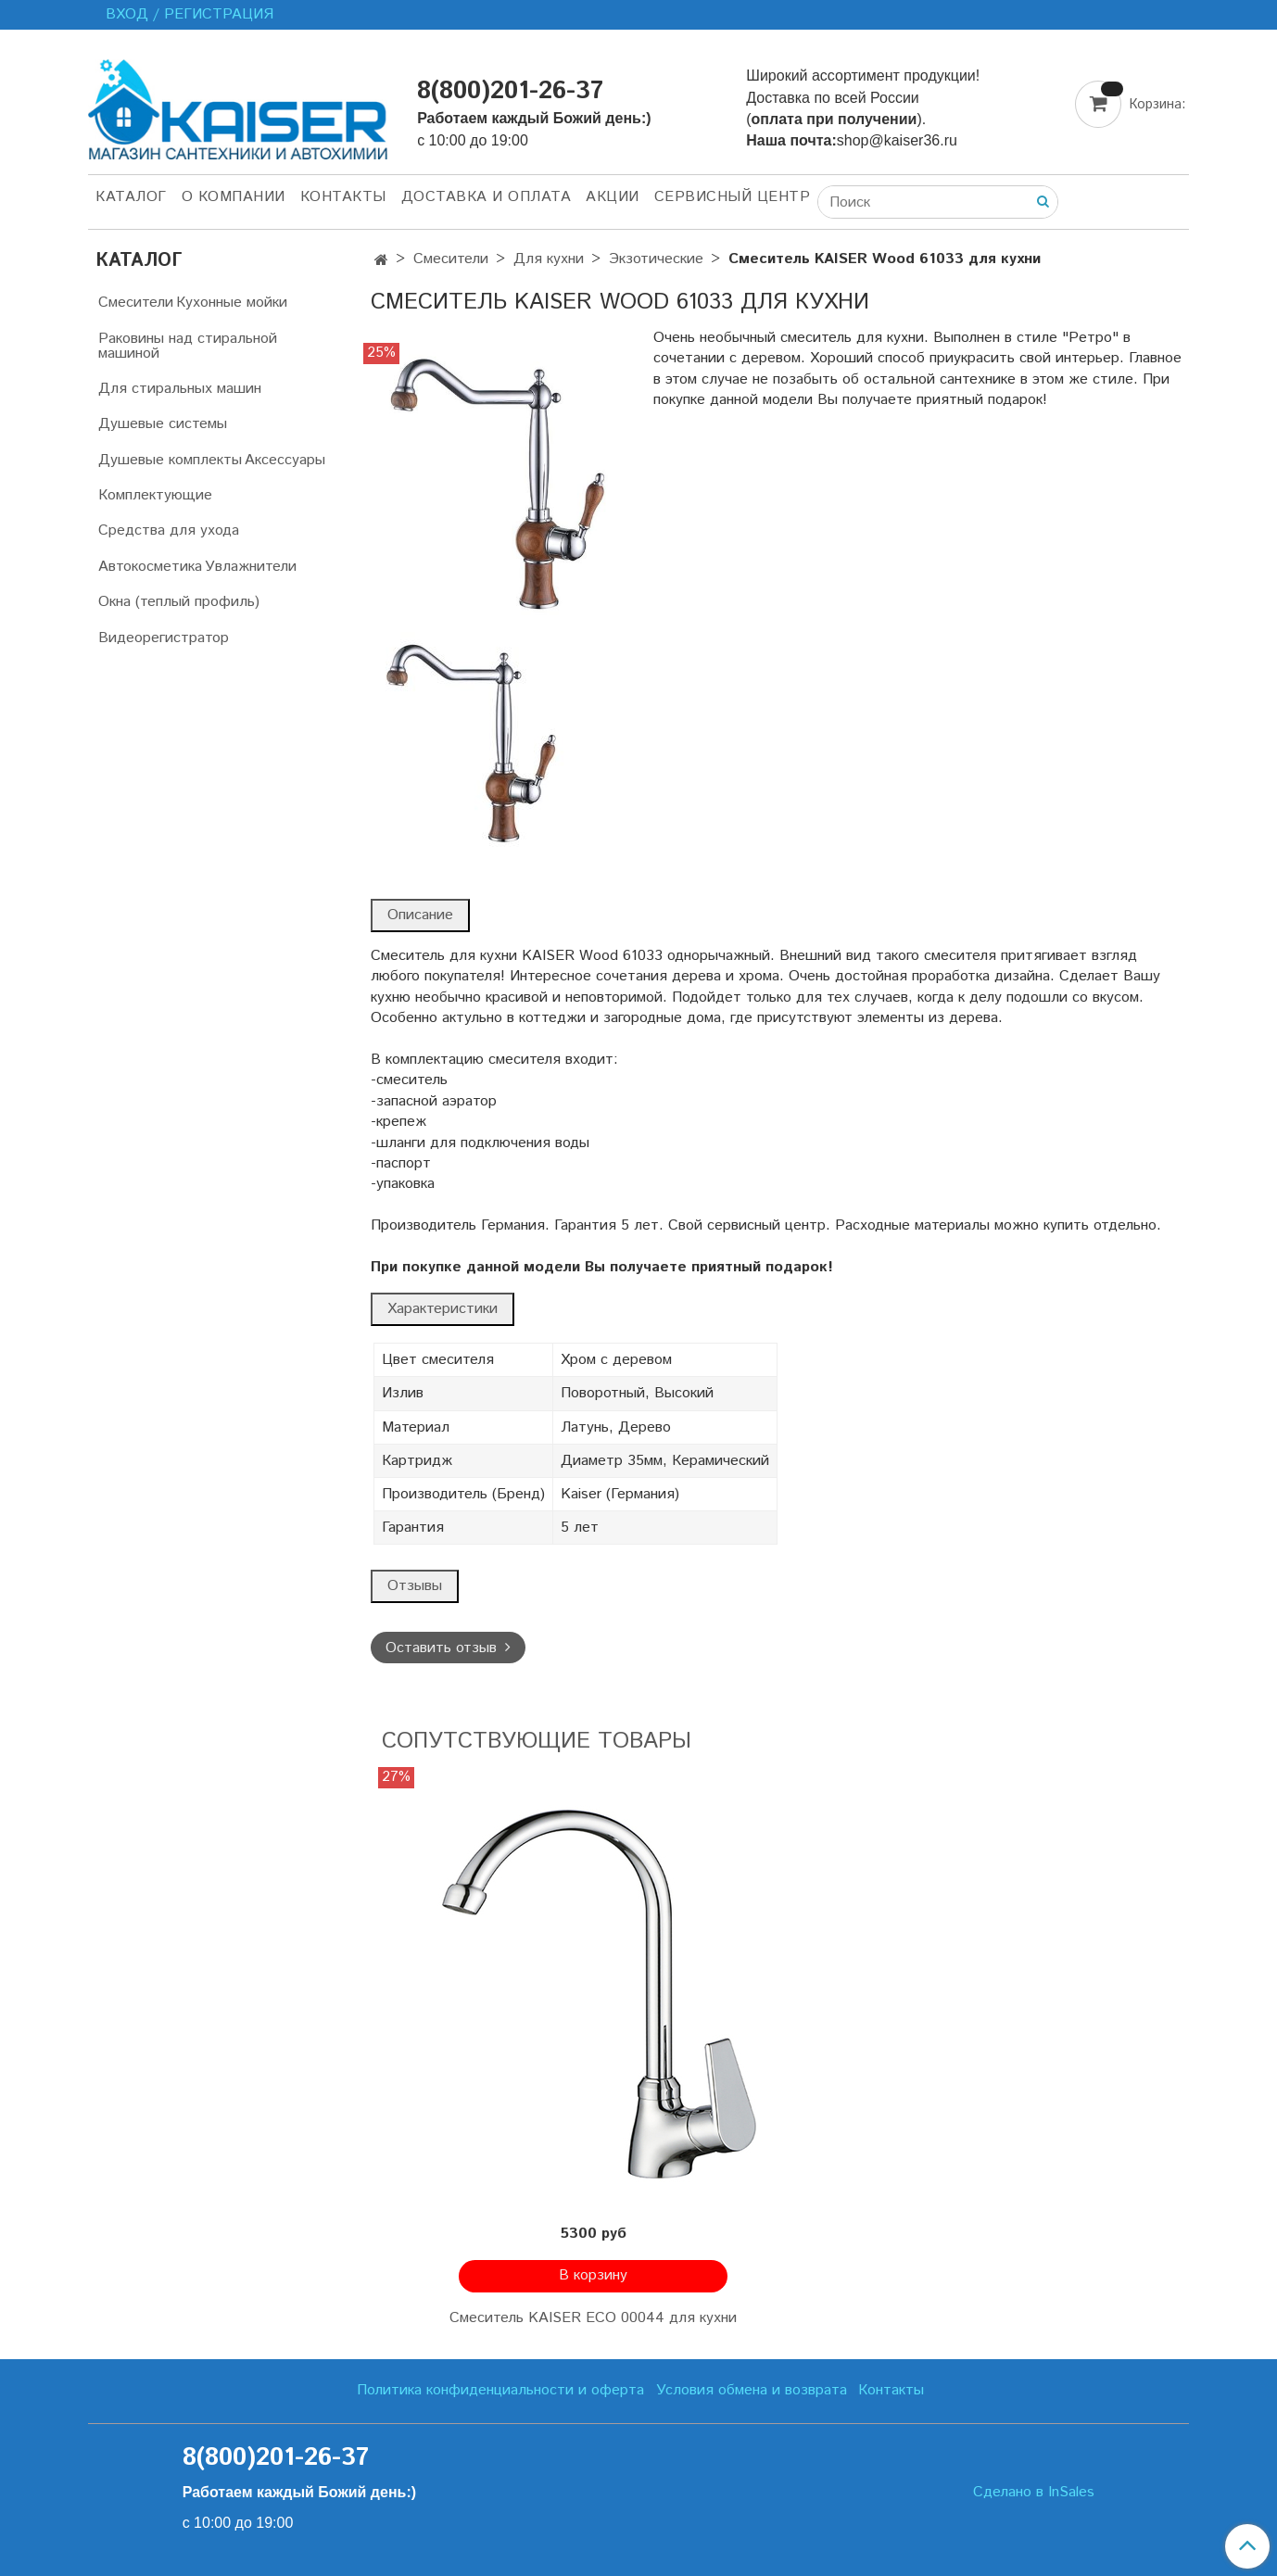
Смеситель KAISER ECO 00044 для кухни (593, 2318)
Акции (612, 197)
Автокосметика (150, 566)
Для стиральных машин (179, 388)
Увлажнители (251, 566)
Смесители (450, 259)
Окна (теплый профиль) (178, 601)
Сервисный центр (732, 197)
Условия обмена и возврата (751, 2390)
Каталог (131, 197)
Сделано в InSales (1033, 2492)
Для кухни (548, 259)
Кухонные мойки (231, 302)
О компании (233, 197)
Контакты (343, 197)
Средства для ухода (168, 530)
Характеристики (442, 1309)
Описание (420, 915)
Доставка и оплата (486, 197)
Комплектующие (155, 495)
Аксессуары (285, 460)
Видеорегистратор (163, 638)
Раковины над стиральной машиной (187, 346)
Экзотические (656, 259)
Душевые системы (162, 424)
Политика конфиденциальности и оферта (500, 2390)
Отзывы (414, 1586)
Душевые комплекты (170, 460)
